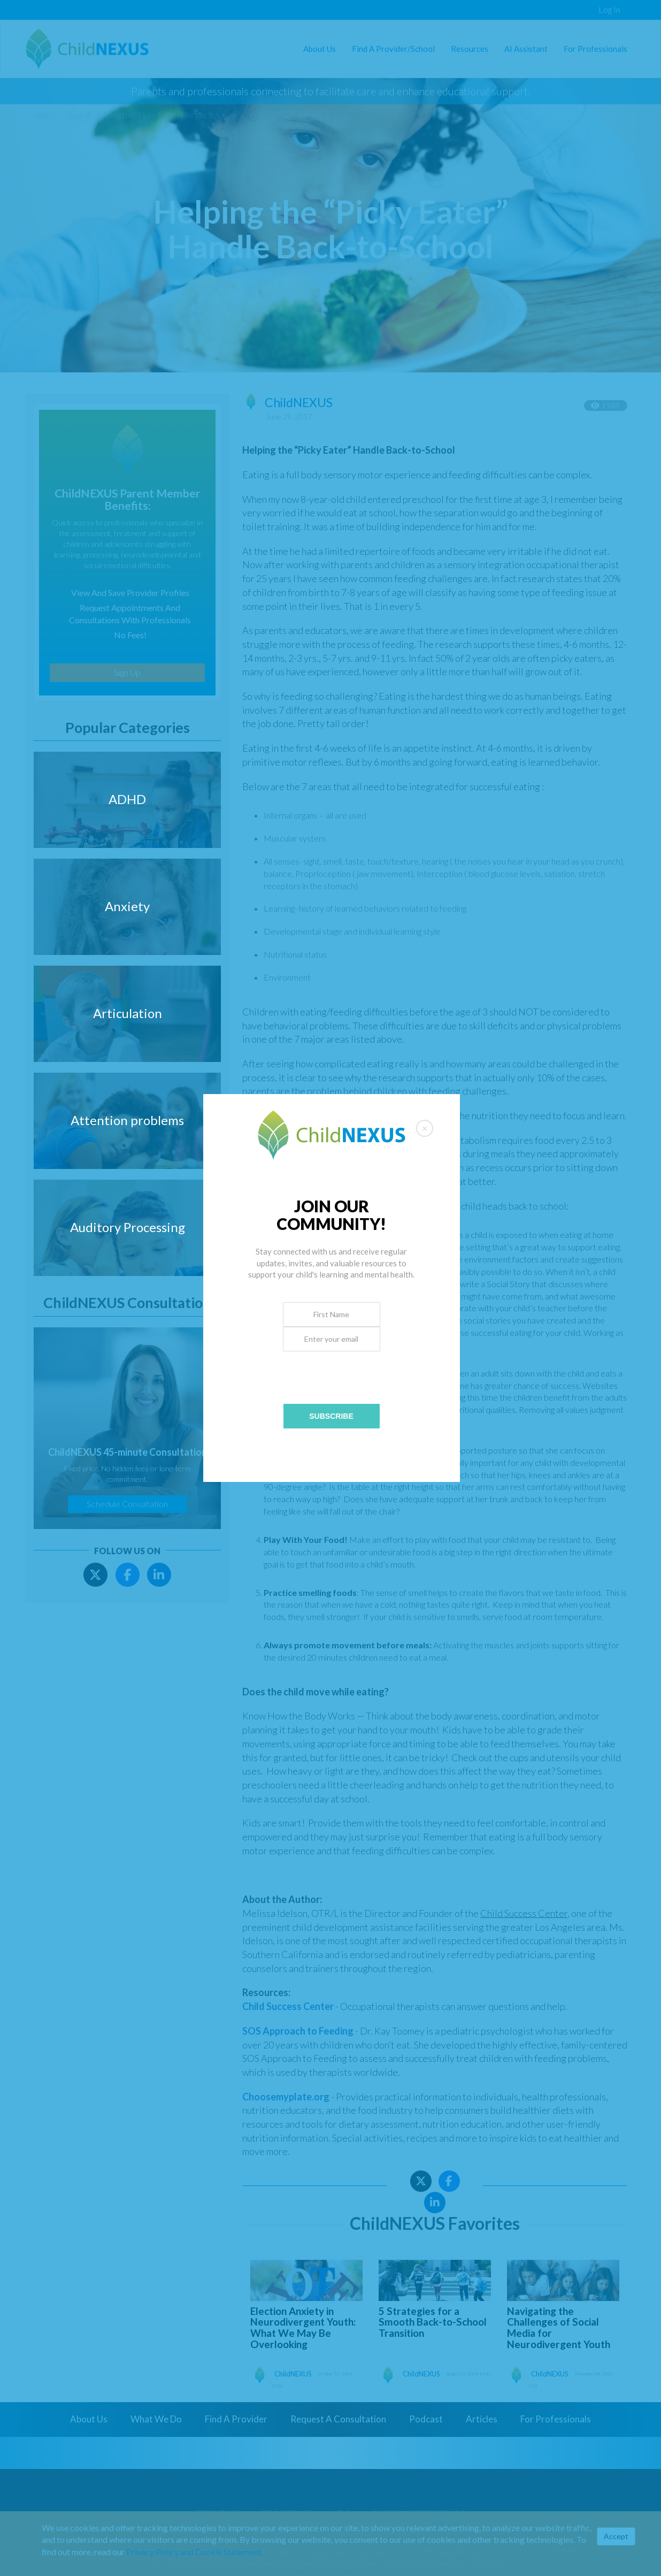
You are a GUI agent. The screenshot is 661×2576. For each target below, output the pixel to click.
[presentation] (331, 1372)
